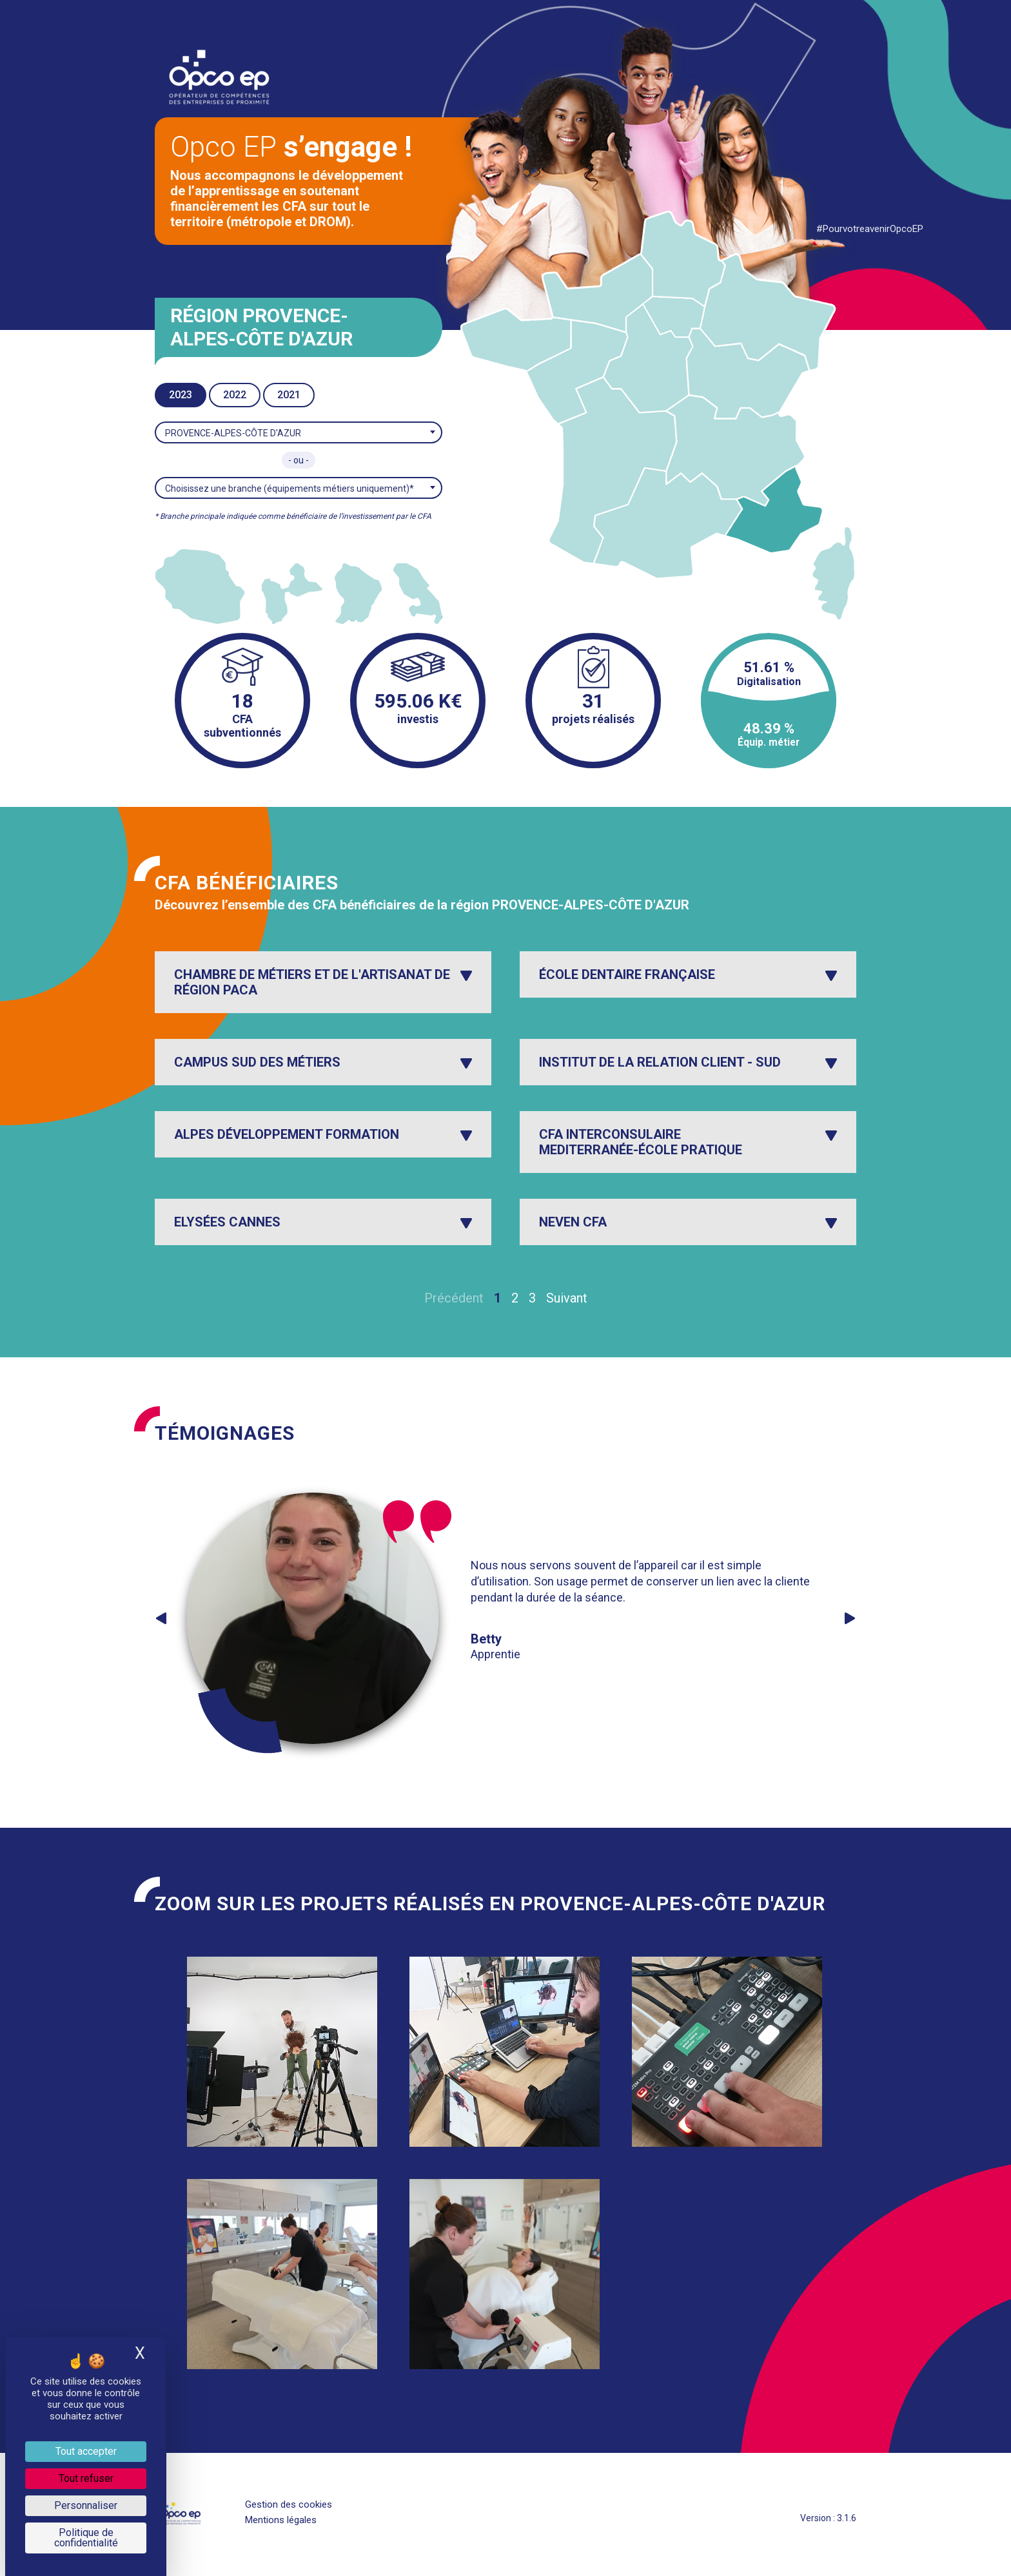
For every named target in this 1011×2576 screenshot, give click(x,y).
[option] (499, 1618)
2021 (288, 395)
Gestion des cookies (288, 2504)
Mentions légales (281, 2520)
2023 (180, 395)
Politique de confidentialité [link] (86, 2537)
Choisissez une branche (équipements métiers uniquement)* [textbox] (289, 488)
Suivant (566, 1298)
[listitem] (200, 586)
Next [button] (849, 1618)
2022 (234, 395)
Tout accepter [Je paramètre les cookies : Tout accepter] (86, 2451)
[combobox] (298, 432)
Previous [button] (161, 1618)
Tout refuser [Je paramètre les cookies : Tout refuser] (86, 2478)
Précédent (454, 1298)
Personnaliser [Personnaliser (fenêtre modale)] (85, 2505)
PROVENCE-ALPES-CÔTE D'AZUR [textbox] (233, 433)
